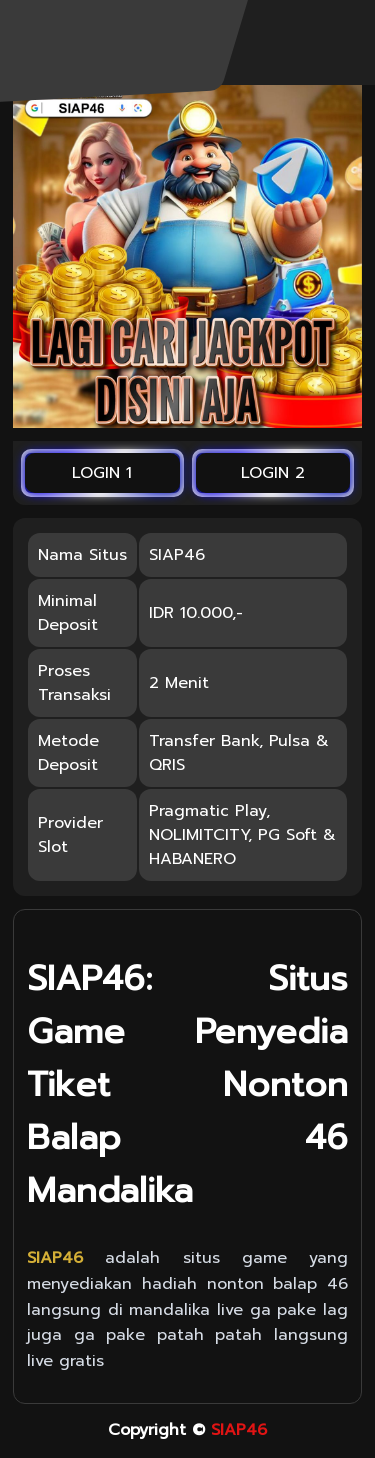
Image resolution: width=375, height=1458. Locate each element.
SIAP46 (239, 1430)
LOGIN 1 (102, 473)
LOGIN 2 (273, 473)
